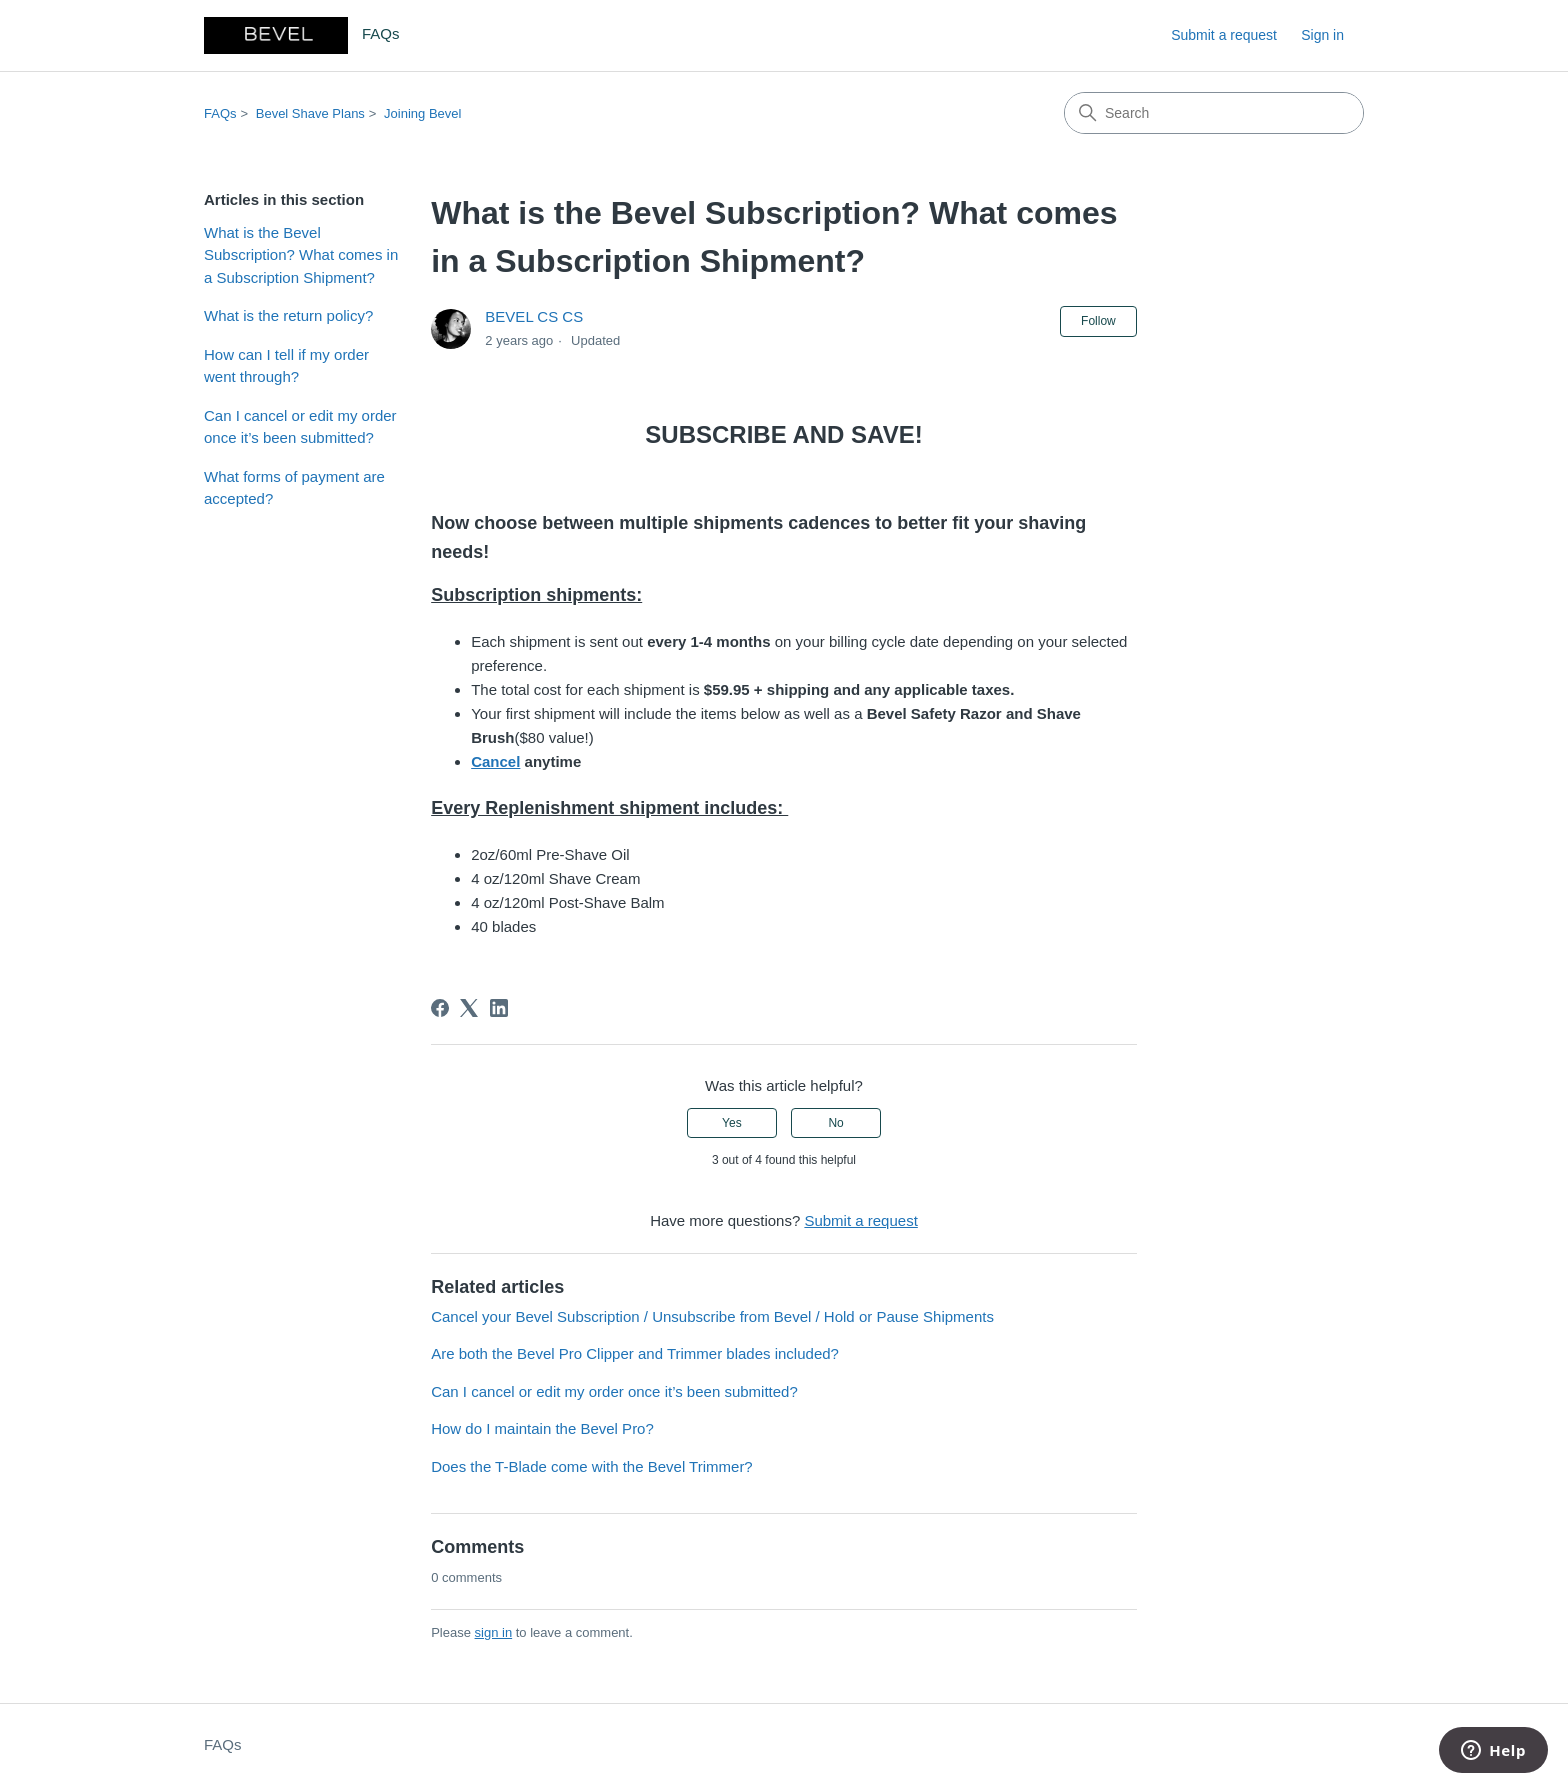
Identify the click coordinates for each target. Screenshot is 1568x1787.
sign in (494, 1632)
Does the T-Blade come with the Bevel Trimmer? (592, 1466)
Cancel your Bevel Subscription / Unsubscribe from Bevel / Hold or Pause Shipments (712, 1316)
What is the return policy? (288, 315)
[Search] (1214, 113)
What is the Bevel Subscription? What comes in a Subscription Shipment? (301, 255)
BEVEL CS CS (534, 316)
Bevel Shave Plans (310, 113)
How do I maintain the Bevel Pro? (542, 1428)
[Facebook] (440, 1008)
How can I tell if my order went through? (286, 366)
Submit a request (1224, 35)
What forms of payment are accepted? (294, 488)
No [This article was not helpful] (835, 1123)
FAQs (220, 113)
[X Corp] (469, 1008)
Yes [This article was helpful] (732, 1123)
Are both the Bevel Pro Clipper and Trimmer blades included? (635, 1353)
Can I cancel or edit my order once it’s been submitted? (300, 427)
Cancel (495, 761)
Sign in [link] (1322, 35)
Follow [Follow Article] (1098, 321)
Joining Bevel (422, 113)
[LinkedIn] (499, 1008)
